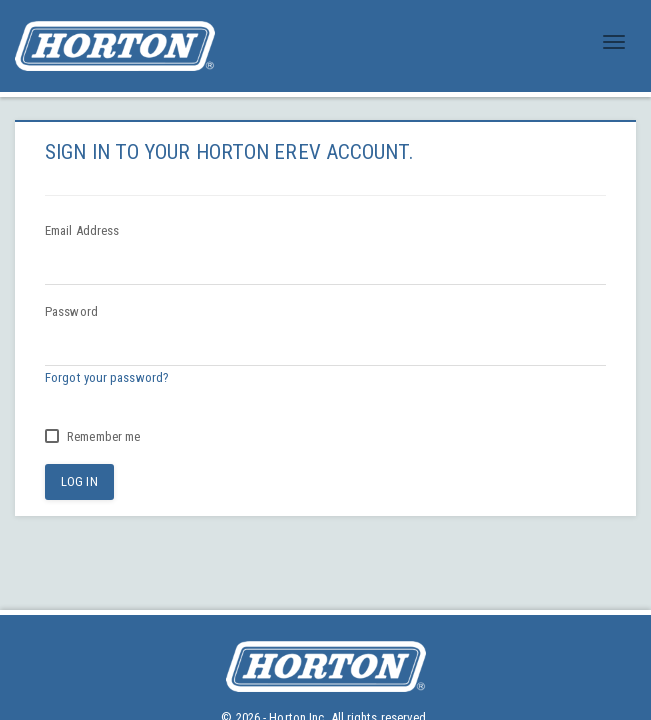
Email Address (82, 230)
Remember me (92, 436)
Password (71, 311)
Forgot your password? (107, 377)
